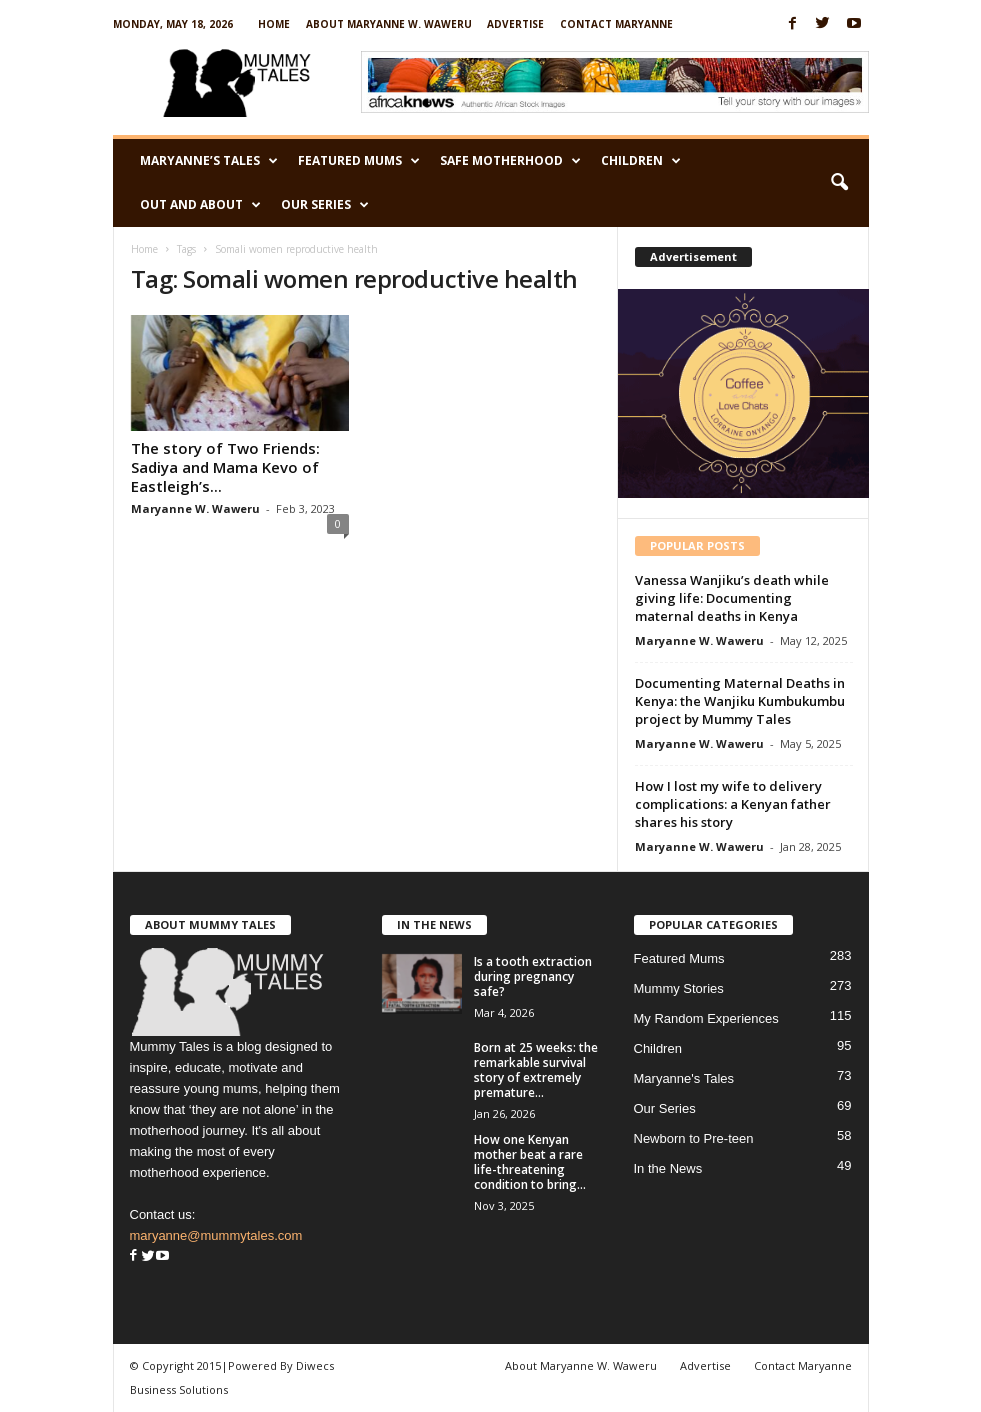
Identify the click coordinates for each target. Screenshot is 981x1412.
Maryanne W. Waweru (195, 508)
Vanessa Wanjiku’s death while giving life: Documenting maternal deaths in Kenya (732, 598)
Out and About (200, 205)
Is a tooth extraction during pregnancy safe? (533, 976)
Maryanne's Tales (684, 1078)
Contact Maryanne (616, 24)
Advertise (515, 24)
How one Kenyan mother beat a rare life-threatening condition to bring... (530, 1162)
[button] (839, 183)
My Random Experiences (706, 1018)
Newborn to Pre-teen (694, 1138)
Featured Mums (359, 161)
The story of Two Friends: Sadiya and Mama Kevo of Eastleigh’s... (225, 467)
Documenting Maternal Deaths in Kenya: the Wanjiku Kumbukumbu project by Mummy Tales (740, 701)
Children (641, 161)
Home (274, 24)
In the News (668, 1168)
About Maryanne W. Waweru (389, 24)
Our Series (325, 205)
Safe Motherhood (510, 161)
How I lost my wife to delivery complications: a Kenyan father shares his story (733, 804)
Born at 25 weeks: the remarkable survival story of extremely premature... (536, 1070)
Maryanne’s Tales (209, 161)
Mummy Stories (679, 988)
